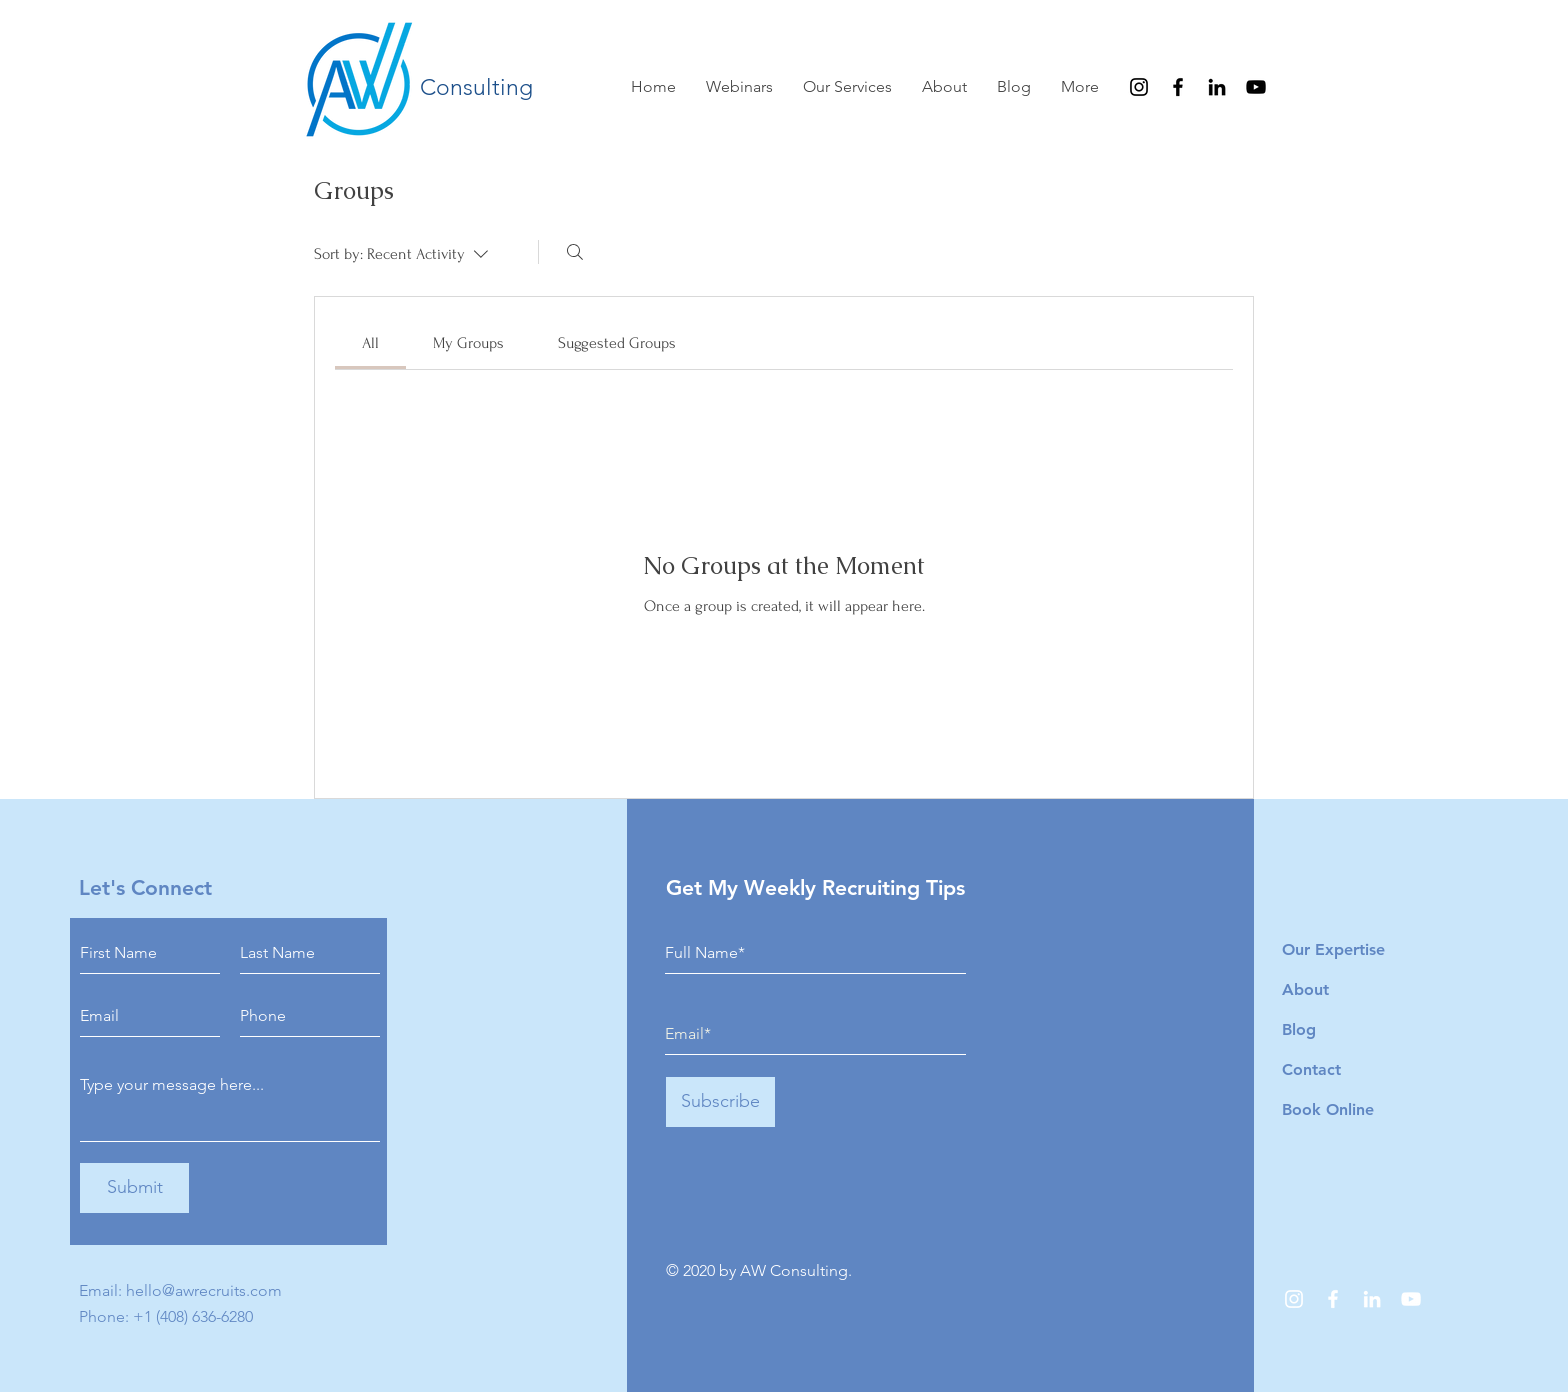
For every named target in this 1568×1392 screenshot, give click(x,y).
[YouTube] (1256, 87)
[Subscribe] (720, 1102)
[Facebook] (1178, 87)
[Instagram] (1139, 87)
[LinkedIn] (1217, 87)
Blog (1299, 1029)
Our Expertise (1333, 949)
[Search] (575, 252)
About (1305, 989)
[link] (370, 343)
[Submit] (134, 1188)
